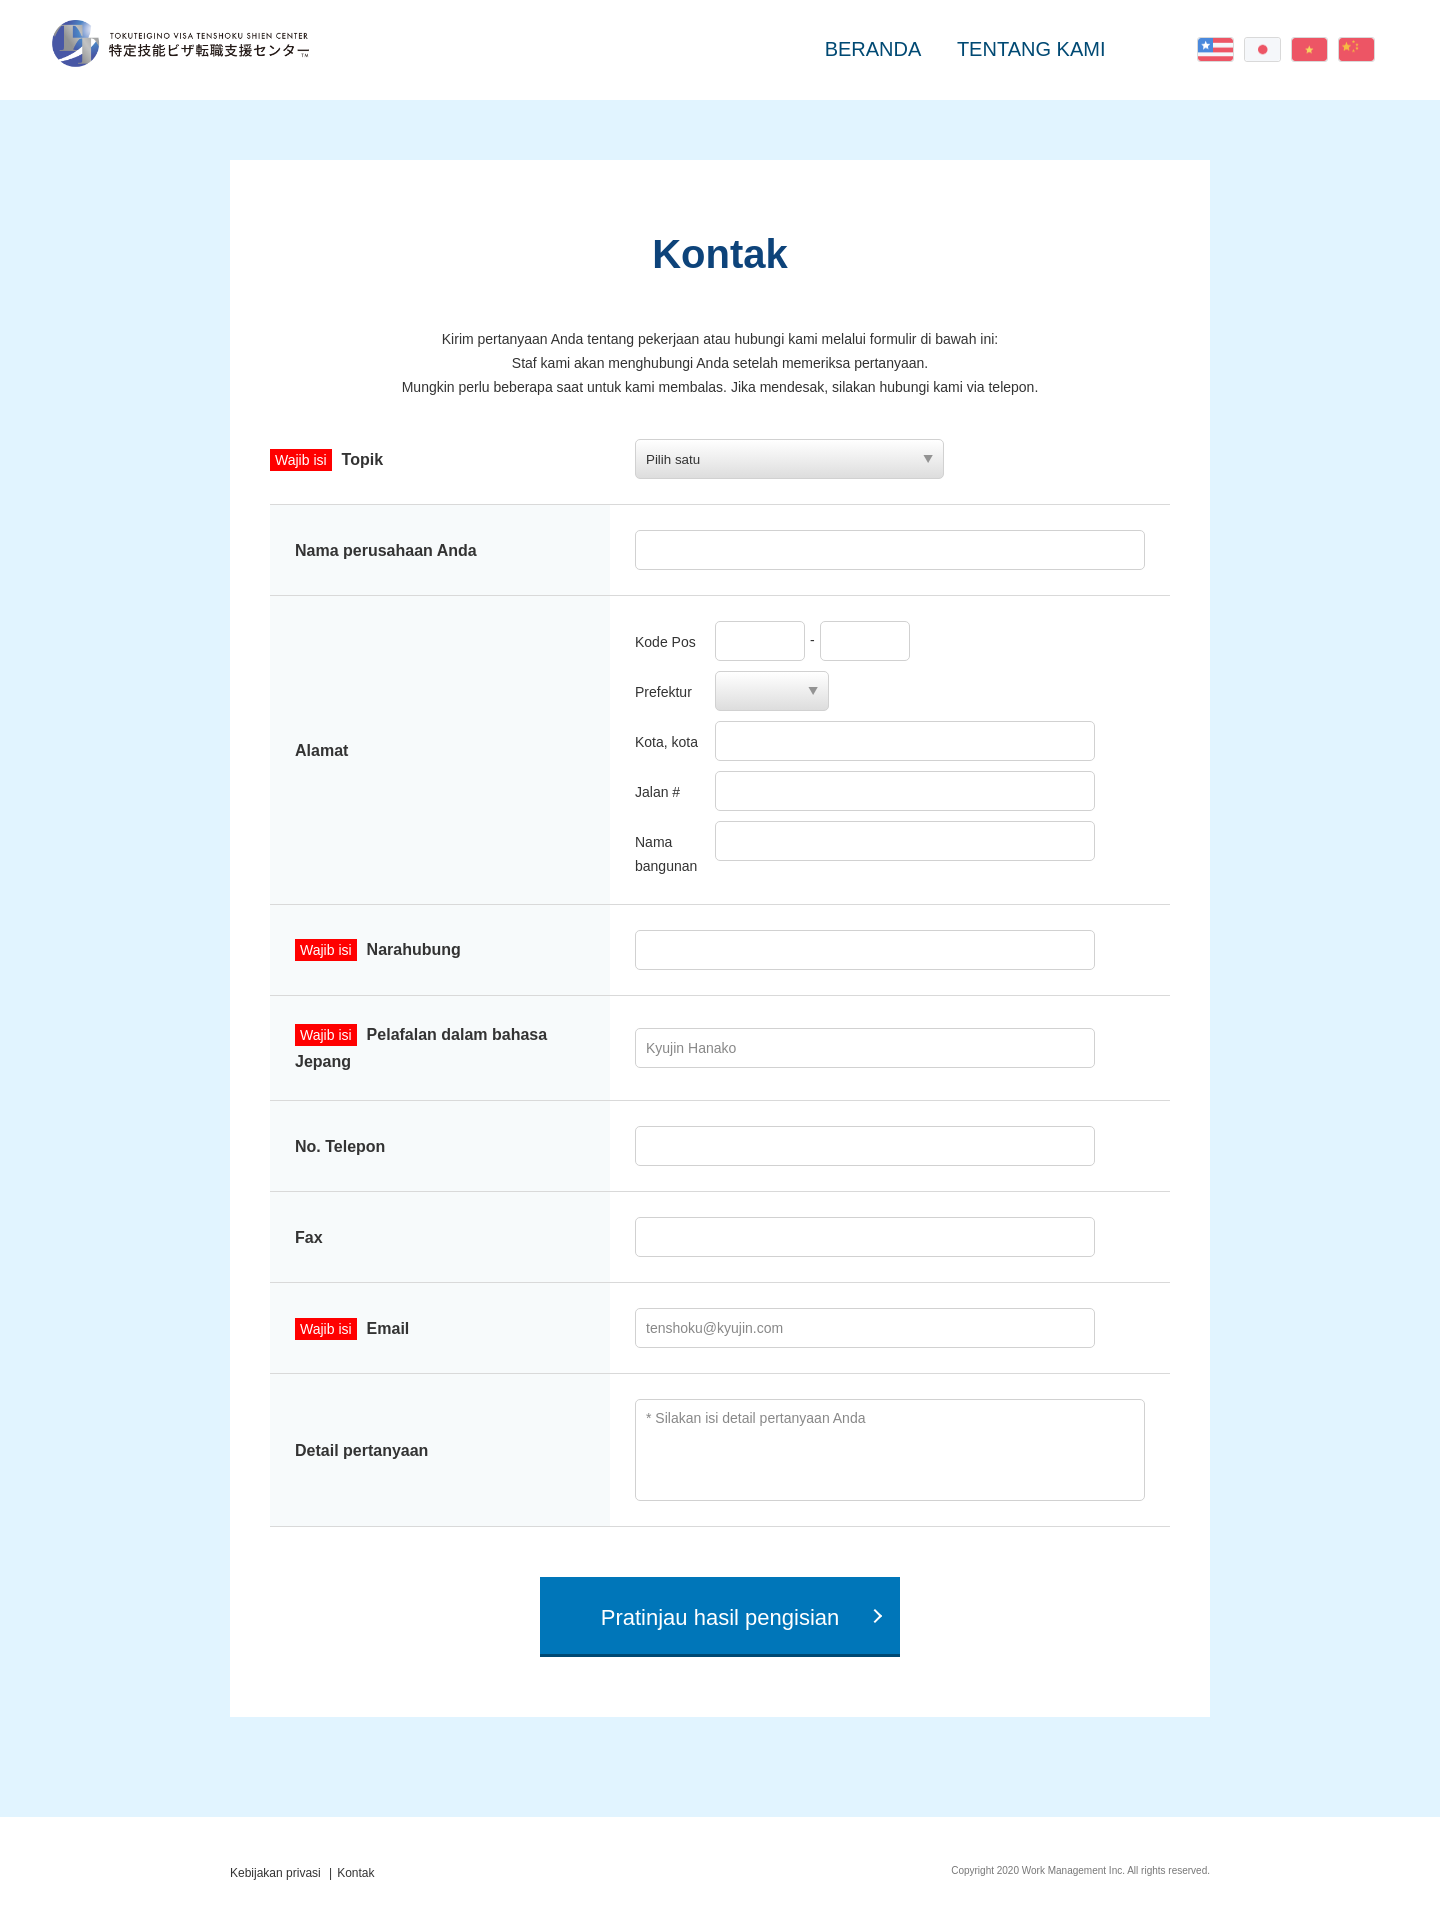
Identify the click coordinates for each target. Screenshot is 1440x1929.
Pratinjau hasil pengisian (720, 1617)
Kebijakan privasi (275, 1873)
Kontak (1156, 49)
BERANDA (873, 49)
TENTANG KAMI (1031, 49)
